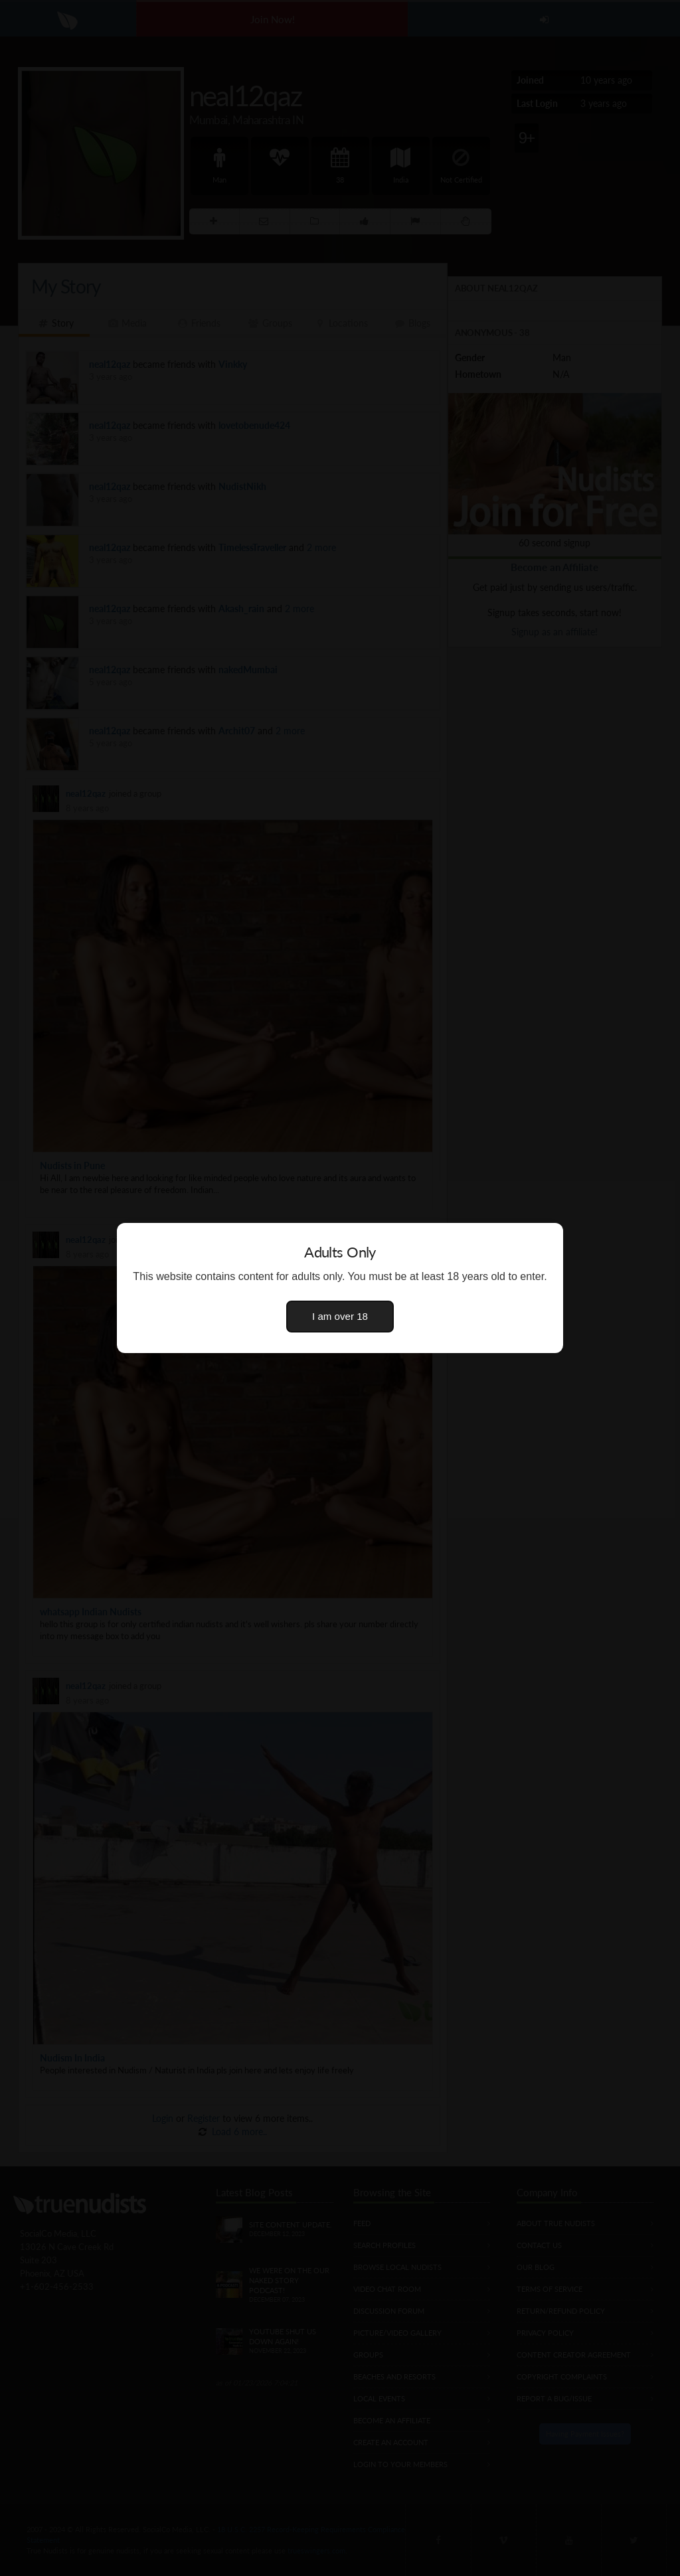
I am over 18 (340, 1316)
